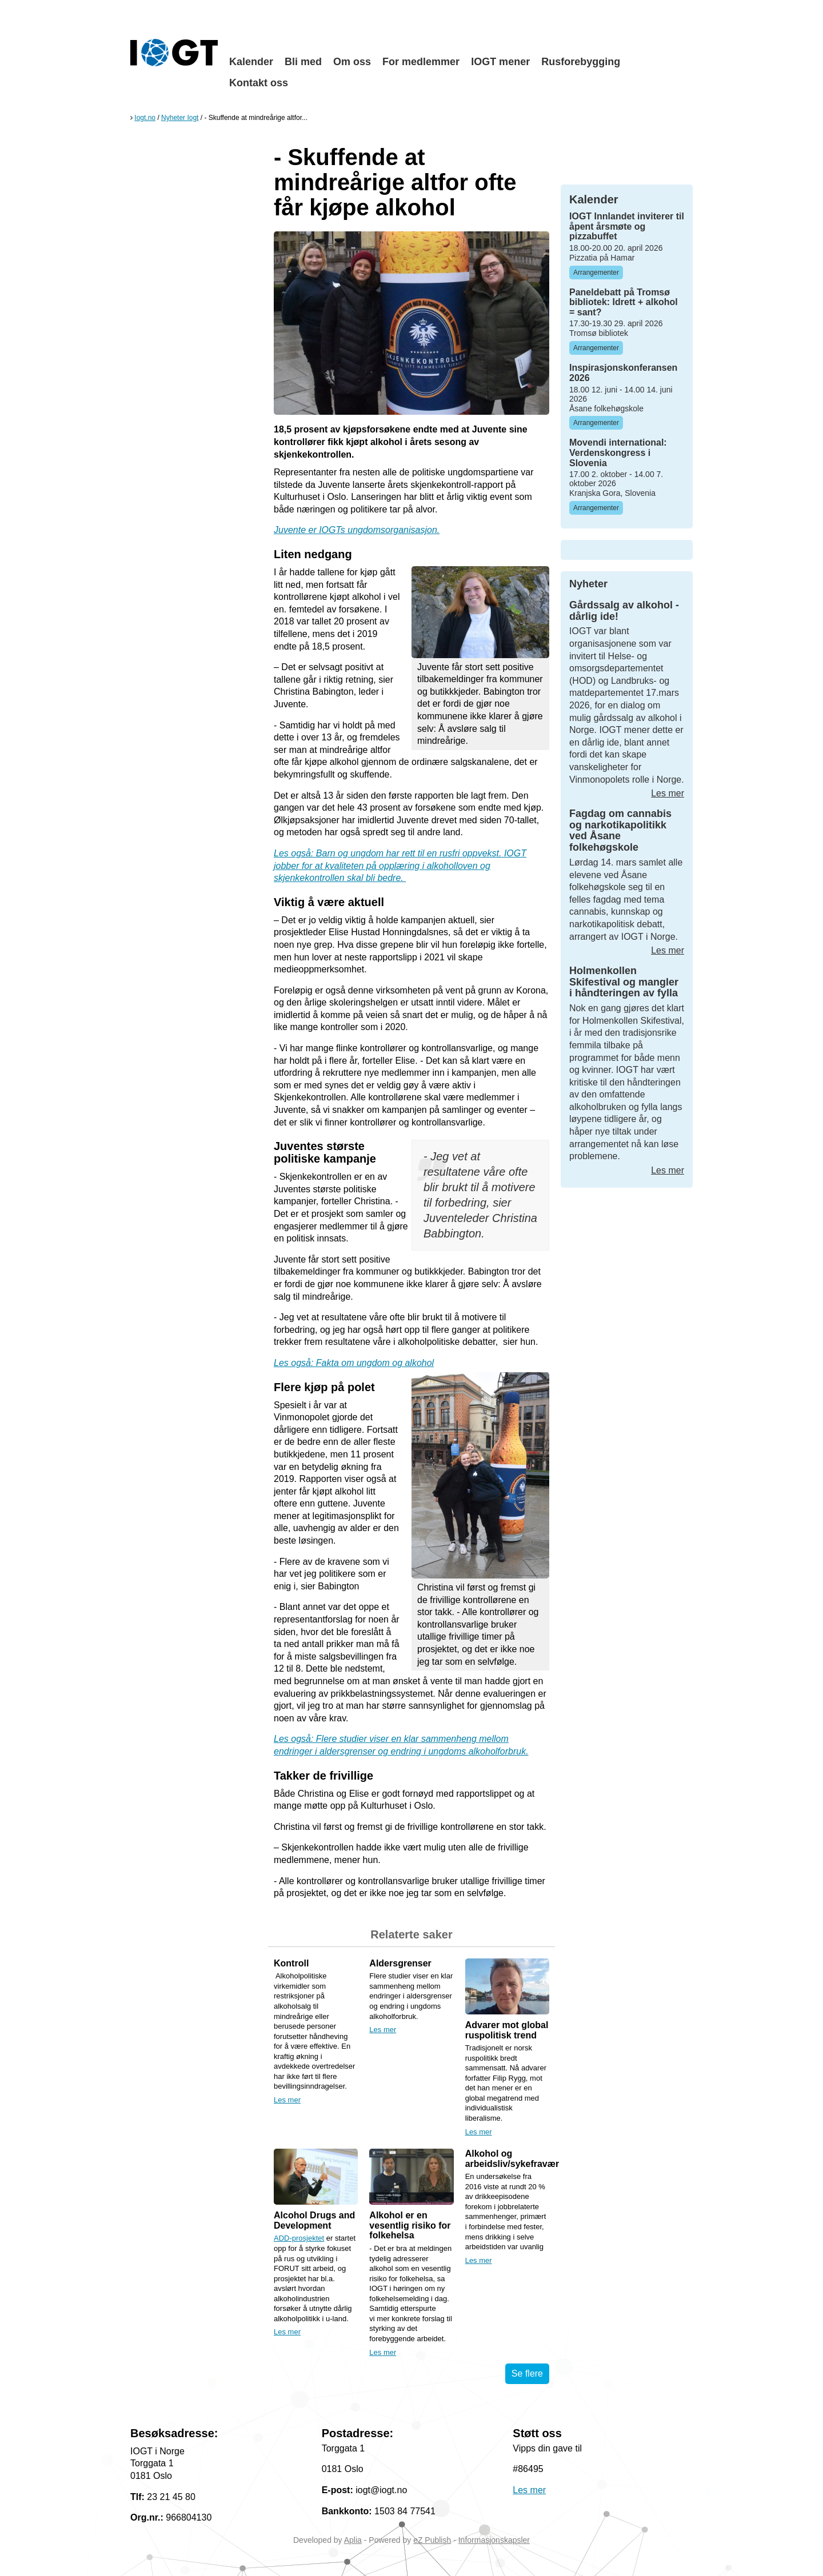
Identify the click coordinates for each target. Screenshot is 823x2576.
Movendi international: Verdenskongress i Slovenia (618, 452)
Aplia (353, 2540)
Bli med (303, 61)
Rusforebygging (580, 61)
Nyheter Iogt (179, 118)
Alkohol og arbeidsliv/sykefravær (512, 2159)
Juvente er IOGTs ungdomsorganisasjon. (357, 530)
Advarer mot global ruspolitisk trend (507, 2030)
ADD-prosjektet (299, 2238)
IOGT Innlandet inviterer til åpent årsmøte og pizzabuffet (626, 226)
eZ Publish (432, 2540)
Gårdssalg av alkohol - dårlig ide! (624, 610)
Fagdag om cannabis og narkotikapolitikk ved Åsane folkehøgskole (620, 830)
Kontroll (291, 1963)
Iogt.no (144, 118)
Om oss (352, 61)
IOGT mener (500, 61)
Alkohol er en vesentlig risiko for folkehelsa (409, 2225)
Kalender (251, 61)
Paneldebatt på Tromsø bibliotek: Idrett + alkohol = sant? (623, 302)
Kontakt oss (258, 83)
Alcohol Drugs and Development (314, 2220)
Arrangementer (596, 273)
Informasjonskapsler (494, 2540)
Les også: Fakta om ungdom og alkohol (354, 1363)
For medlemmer (421, 61)
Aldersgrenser (400, 1963)
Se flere (527, 2373)
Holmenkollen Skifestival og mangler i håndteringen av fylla (623, 982)
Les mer (287, 2100)
